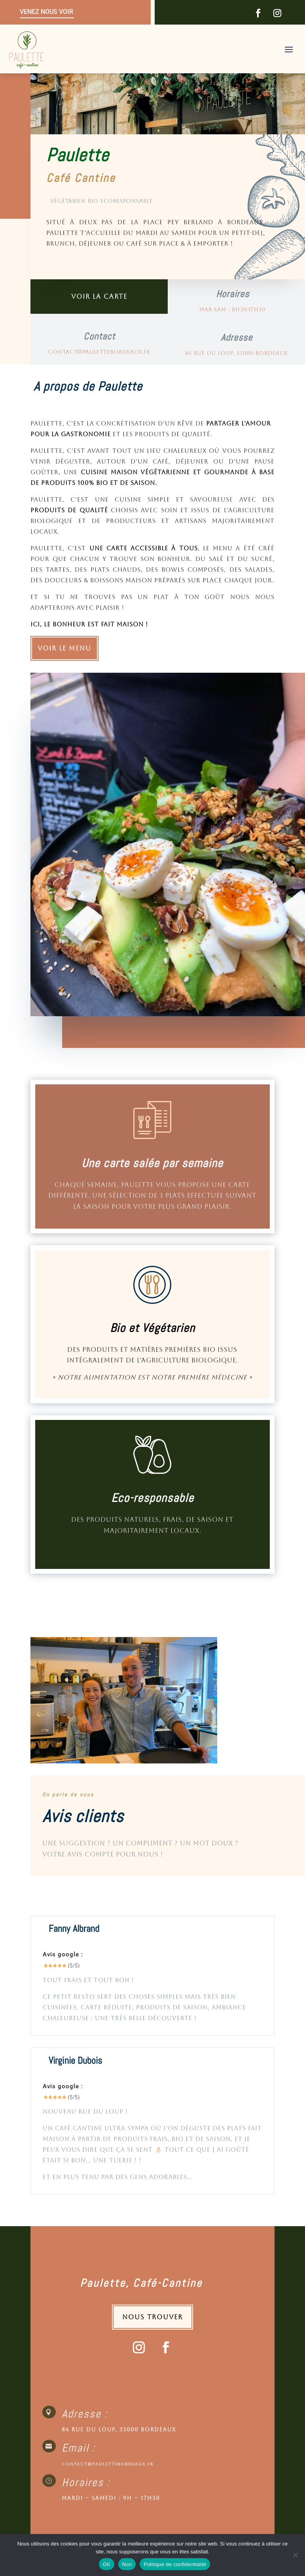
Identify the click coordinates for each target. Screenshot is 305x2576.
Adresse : (85, 2414)
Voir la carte (99, 296)
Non (127, 2564)
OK (106, 2564)
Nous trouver (152, 2317)
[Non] (295, 2555)
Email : (78, 2448)
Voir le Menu (64, 648)
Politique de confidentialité (175, 2564)
